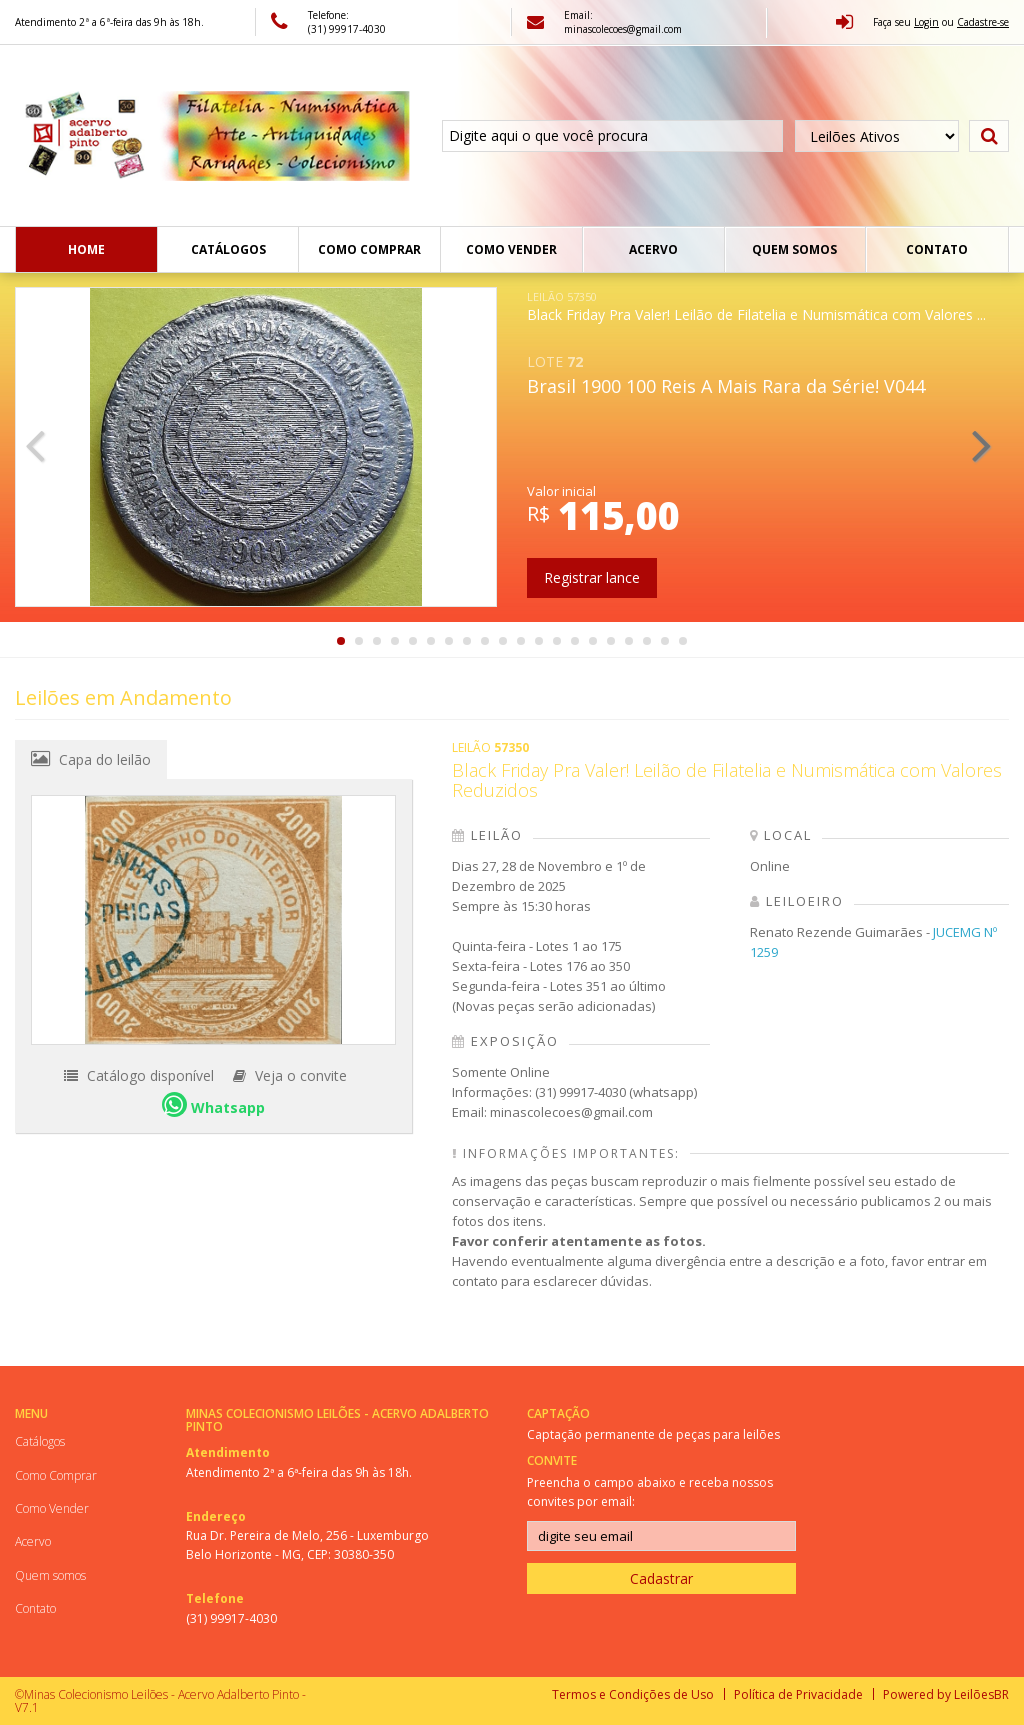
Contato (937, 249)
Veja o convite (290, 1075)
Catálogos (228, 249)
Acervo (653, 249)
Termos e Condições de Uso (633, 1694)
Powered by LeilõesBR (946, 1694)
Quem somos (794, 249)
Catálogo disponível (139, 1075)
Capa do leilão (91, 759)
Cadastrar (661, 1578)
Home (86, 249)
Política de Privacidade (798, 1694)
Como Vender (511, 249)
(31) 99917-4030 (231, 1618)
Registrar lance (592, 577)
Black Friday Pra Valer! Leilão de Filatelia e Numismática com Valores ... (756, 306)
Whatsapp (213, 1104)
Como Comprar (369, 249)
